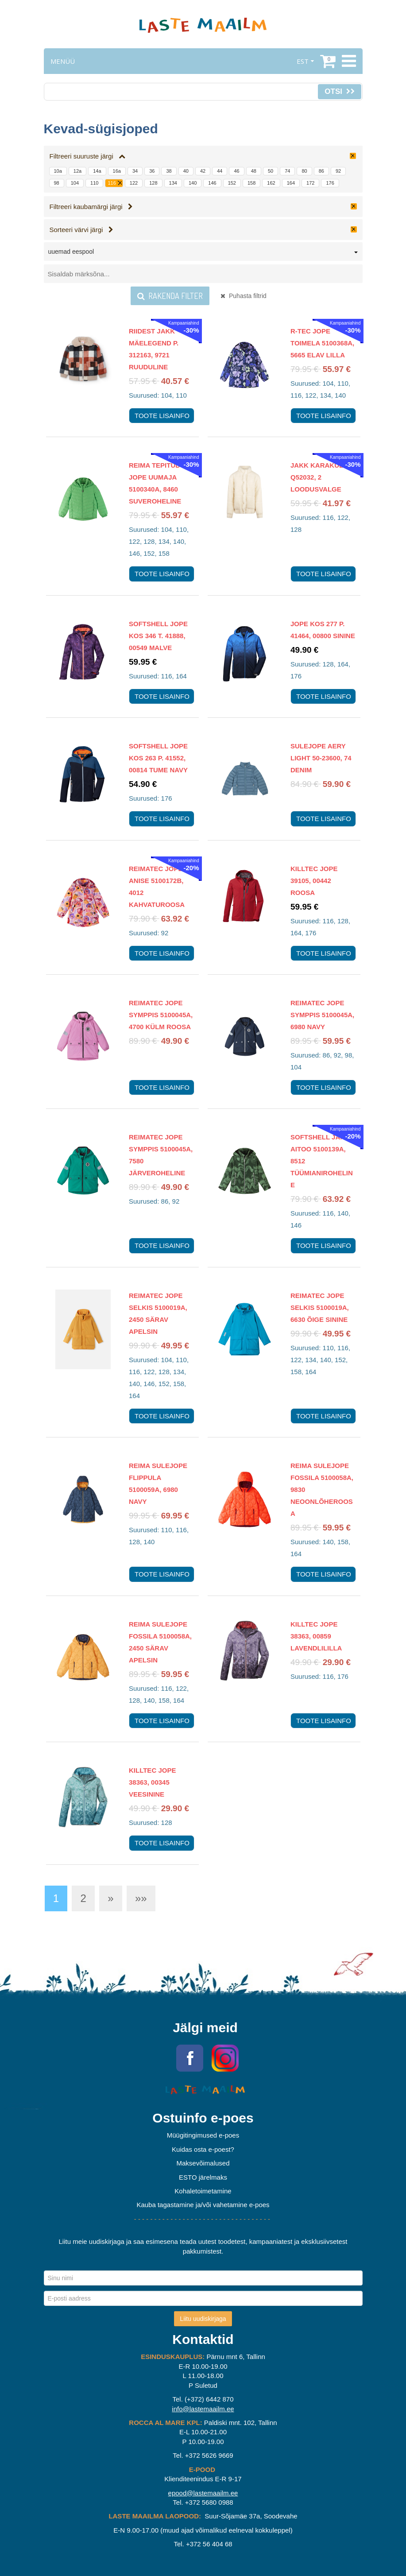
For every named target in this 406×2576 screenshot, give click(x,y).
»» (141, 1898)
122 (134, 183)
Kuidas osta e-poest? (203, 2149)
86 (321, 171)
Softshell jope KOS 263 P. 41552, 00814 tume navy (158, 758)
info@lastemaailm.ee (203, 2409)
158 (251, 183)
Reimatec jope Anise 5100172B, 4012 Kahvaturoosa (157, 886)
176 (330, 183)
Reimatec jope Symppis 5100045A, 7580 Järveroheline (161, 1155)
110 (94, 183)
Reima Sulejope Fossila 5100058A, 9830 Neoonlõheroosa (321, 1489)
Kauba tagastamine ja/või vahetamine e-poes (202, 2204)
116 (112, 183)
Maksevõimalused (202, 2163)
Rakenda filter (170, 296)
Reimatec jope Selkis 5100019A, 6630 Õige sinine (319, 1307)
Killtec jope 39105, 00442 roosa (313, 880)
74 (287, 171)
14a (97, 171)
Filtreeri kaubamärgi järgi (91, 206)
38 (168, 171)
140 (193, 183)
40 (186, 171)
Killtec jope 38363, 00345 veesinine (152, 1782)
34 (135, 171)
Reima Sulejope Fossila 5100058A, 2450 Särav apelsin (160, 1642)
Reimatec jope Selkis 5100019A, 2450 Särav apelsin (158, 1313)
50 (270, 171)
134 (173, 183)
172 (310, 183)
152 (232, 183)
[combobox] (203, 253)
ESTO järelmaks (203, 2177)
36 (152, 171)
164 (291, 183)
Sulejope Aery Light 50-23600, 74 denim (321, 758)
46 (236, 171)
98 (56, 183)
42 (202, 171)
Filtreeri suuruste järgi (88, 156)
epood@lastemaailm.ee (203, 2493)
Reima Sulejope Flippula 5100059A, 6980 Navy (158, 1483)
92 (338, 171)
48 (253, 171)
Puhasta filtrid (243, 295)
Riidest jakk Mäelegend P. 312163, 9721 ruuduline (153, 349)
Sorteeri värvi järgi (81, 229)
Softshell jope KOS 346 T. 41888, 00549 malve (158, 635)
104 (75, 183)
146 (212, 183)
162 (271, 183)
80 (304, 171)
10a (58, 171)
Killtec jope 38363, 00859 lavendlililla (316, 1636)
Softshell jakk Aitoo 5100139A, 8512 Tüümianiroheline (321, 1161)
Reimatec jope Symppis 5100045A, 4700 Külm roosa (161, 1014)
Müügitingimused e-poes (203, 2135)
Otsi (339, 91)
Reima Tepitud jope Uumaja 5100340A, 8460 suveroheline (155, 483)
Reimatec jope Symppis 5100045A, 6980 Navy (322, 1014)
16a (117, 171)
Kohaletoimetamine (202, 2191)
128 (153, 183)
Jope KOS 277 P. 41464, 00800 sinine (322, 629)
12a (77, 171)
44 (219, 171)
